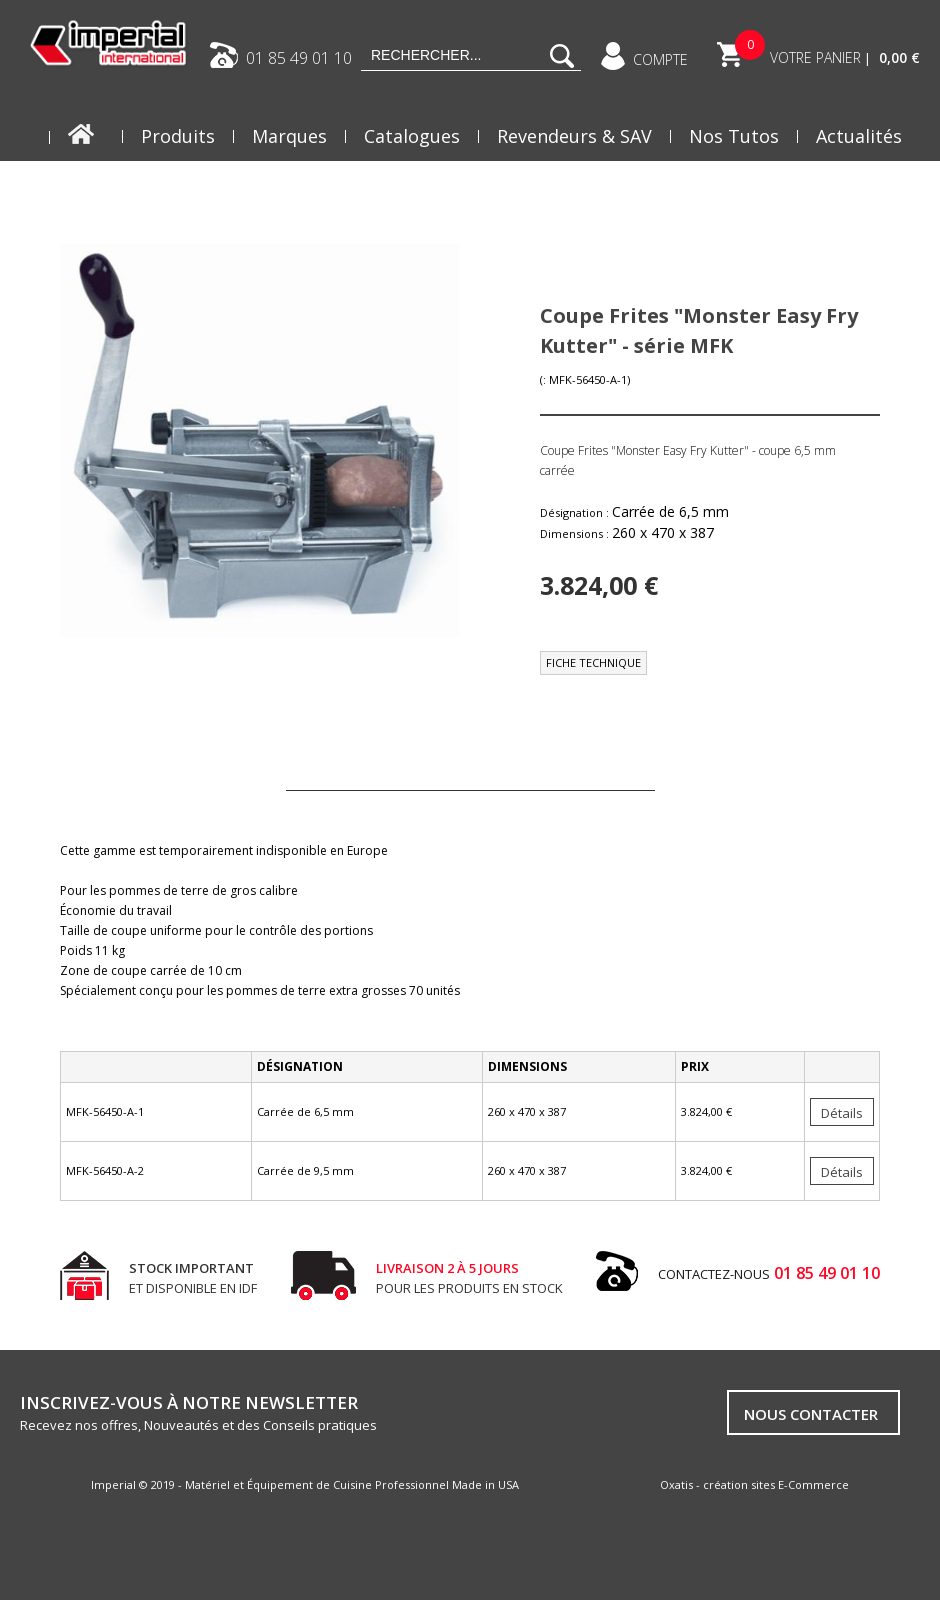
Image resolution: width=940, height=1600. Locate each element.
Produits (178, 136)
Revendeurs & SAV (574, 136)
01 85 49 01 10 (299, 57)
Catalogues (412, 136)
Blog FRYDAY (847, 186)
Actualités (859, 136)
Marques (289, 136)
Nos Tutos (734, 136)
